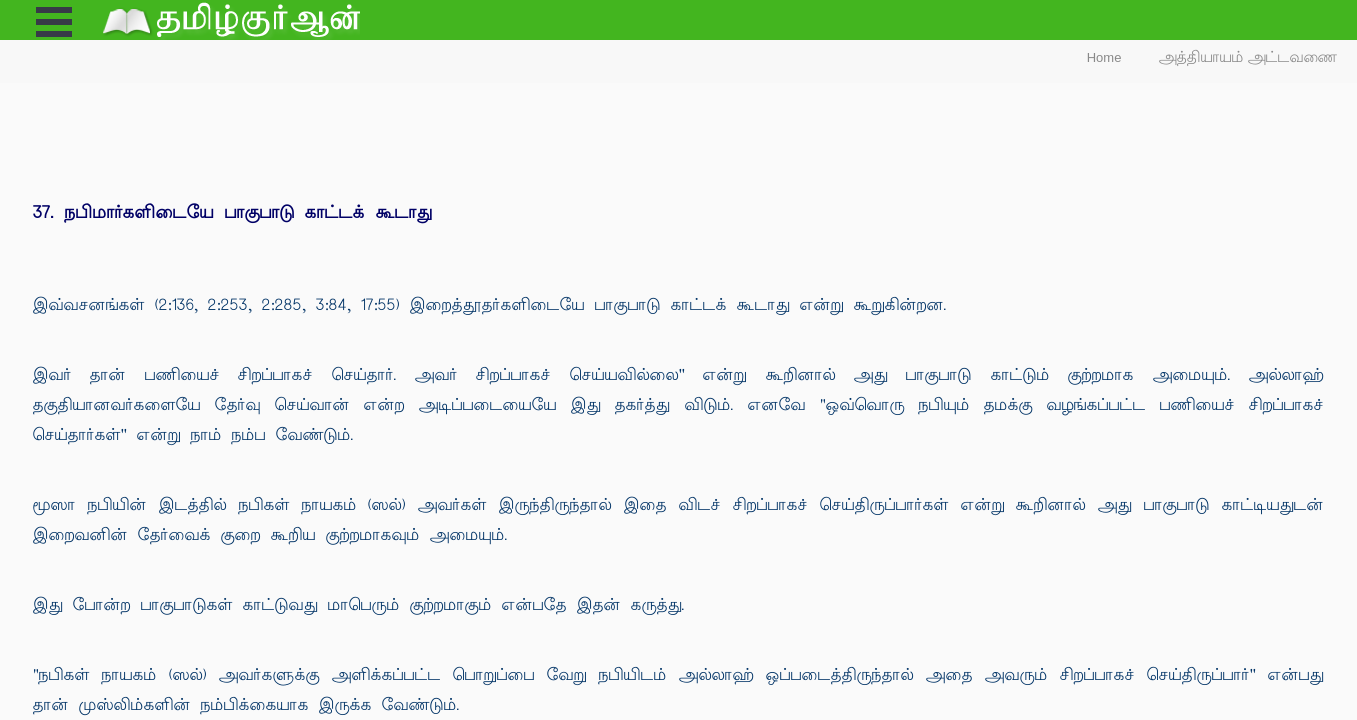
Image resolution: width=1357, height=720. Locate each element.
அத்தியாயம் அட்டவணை (1248, 57)
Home (1104, 57)
